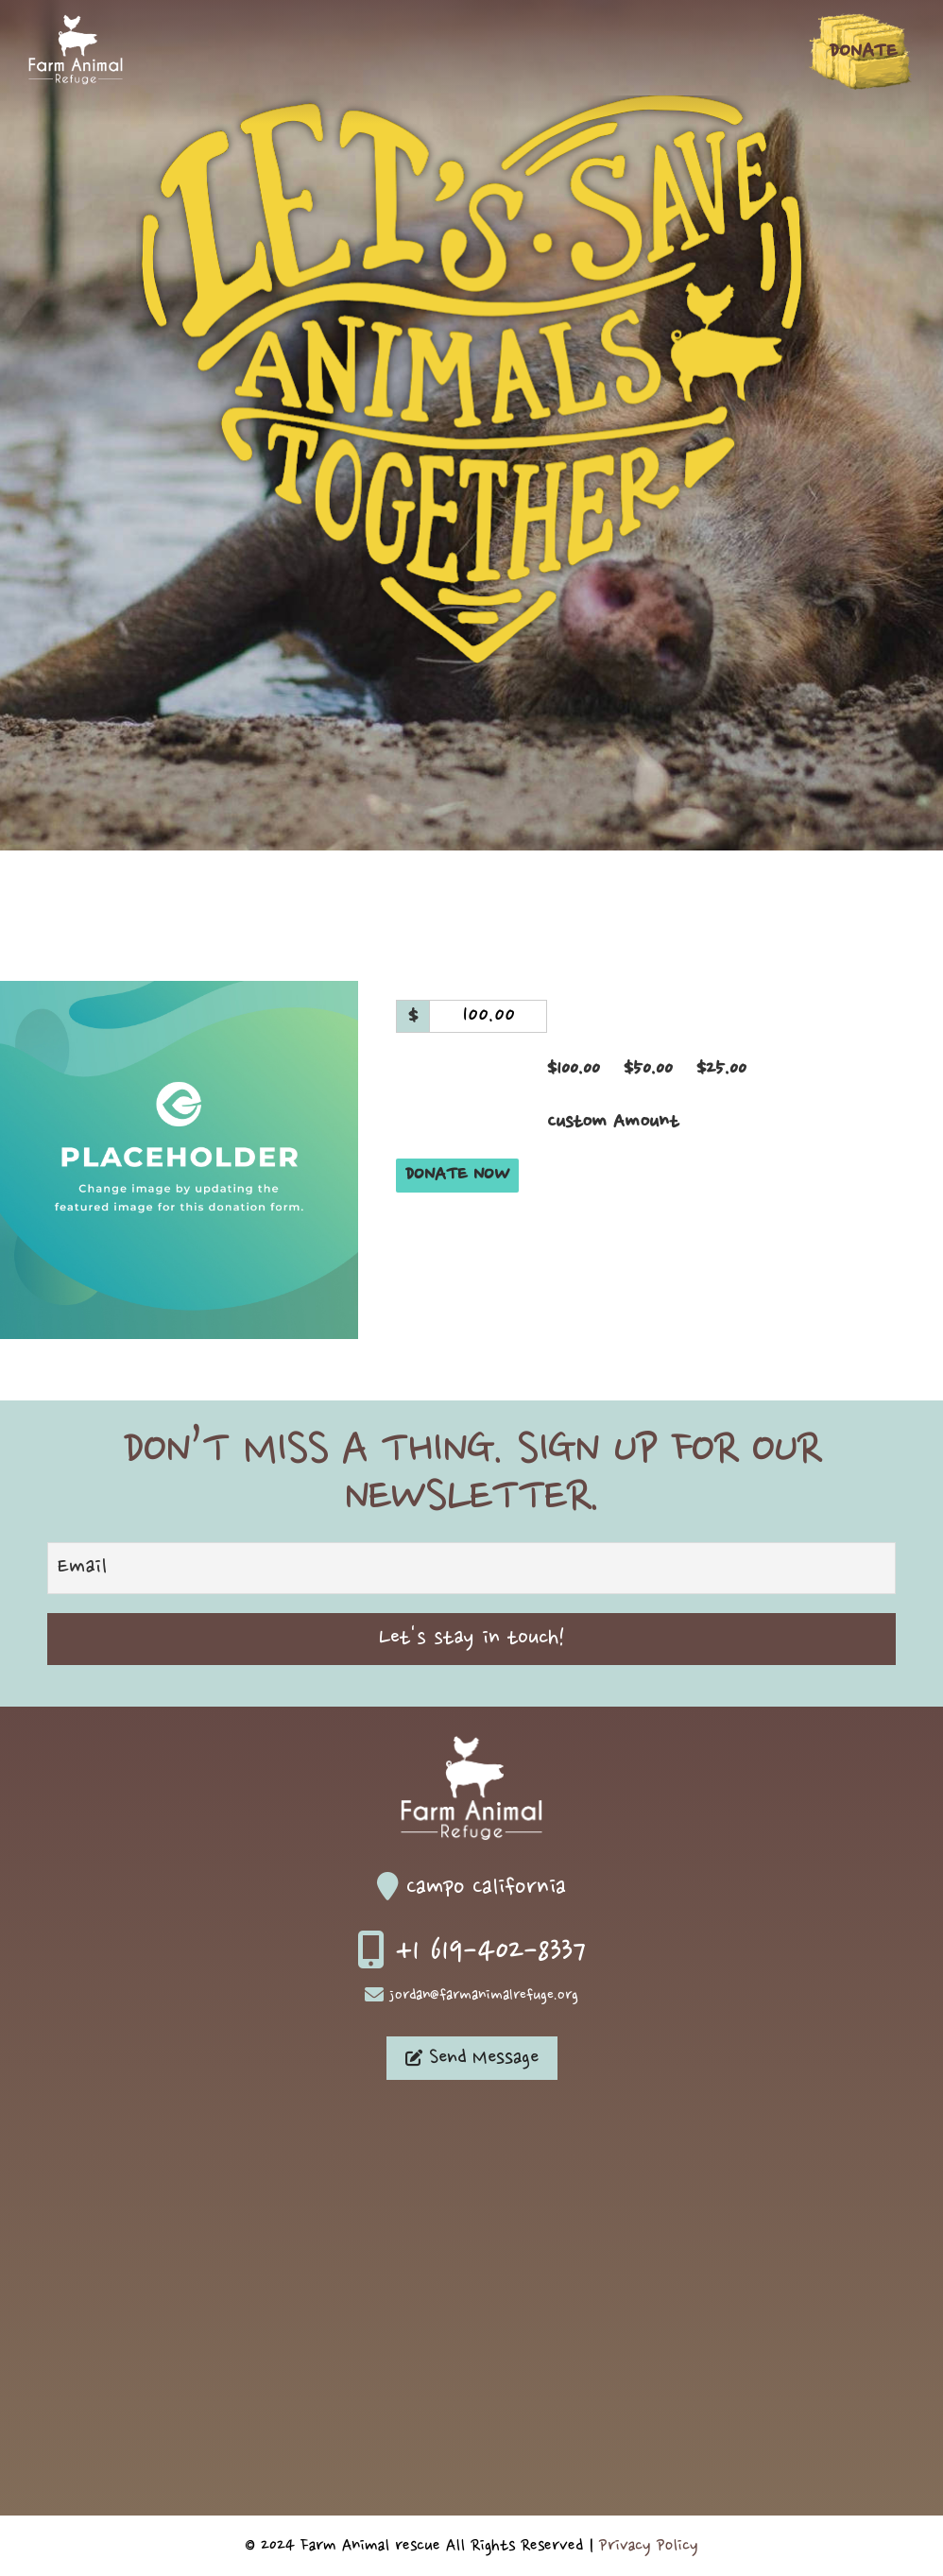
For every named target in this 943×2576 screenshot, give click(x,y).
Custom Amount (612, 1122)
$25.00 (721, 1069)
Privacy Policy (648, 2545)
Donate (863, 51)
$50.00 (648, 1069)
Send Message (472, 2058)
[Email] (471, 1568)
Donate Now (457, 1175)
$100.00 (573, 1069)
